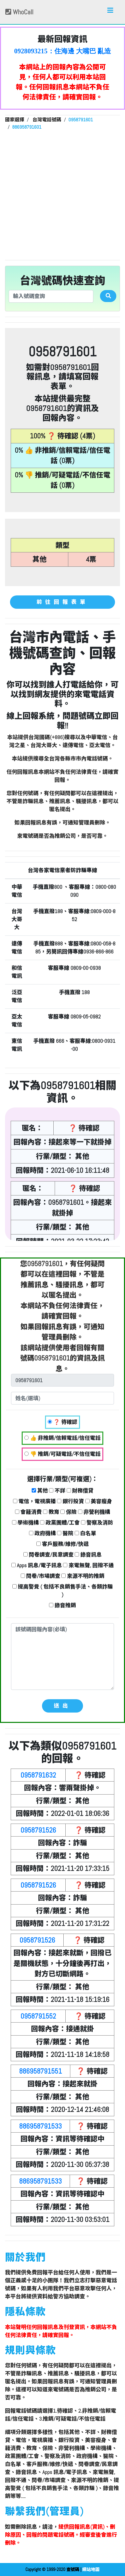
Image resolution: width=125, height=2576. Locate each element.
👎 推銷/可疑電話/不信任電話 (62, 1454)
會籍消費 (28, 1512)
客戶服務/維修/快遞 (62, 1544)
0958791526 (38, 1830)
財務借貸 (80, 1490)
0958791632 (38, 1775)
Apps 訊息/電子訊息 (36, 1565)
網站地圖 (91, 2569)
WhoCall (19, 12)
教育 (51, 1512)
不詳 (57, 1490)
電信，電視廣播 (34, 1501)
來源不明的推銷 (82, 1576)
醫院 (65, 1533)
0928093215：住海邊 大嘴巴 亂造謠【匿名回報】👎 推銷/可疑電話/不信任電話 (62, 51)
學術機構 (25, 1522)
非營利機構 (94, 1512)
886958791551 (40, 2071)
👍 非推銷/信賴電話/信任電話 (62, 1438)
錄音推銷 (62, 1605)
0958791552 (38, 2016)
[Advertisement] (62, 194)
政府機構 (42, 1533)
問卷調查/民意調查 (48, 1554)
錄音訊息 (88, 1554)
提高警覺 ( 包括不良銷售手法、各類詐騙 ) (62, 1590)
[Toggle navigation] (110, 12)
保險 (68, 1512)
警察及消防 (97, 1522)
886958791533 (40, 2126)
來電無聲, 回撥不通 (88, 1565)
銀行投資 (70, 1501)
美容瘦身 (98, 1501)
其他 (40, 1490)
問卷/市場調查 (40, 1576)
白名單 (85, 1533)
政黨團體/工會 (60, 1522)
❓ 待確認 (62, 1422)
